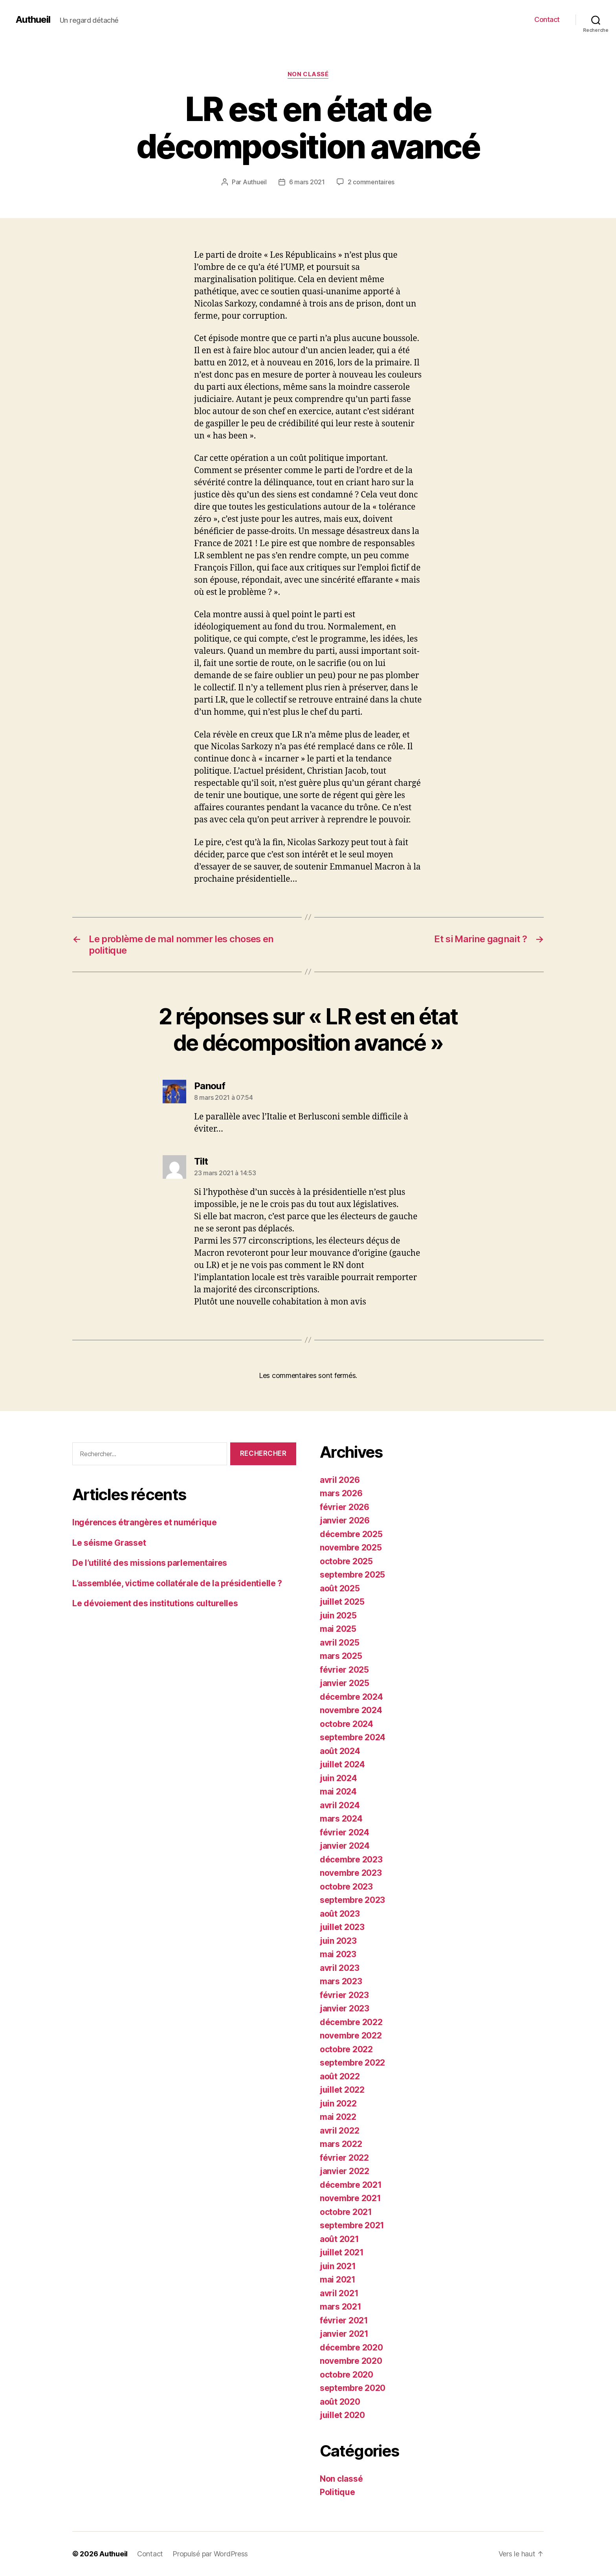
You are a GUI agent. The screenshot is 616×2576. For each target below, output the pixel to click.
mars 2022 (341, 2144)
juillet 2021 (342, 2252)
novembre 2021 (350, 2198)
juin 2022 (338, 2103)
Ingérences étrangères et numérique (144, 1522)
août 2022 (340, 2076)
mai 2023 (338, 1954)
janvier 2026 (345, 1520)
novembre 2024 (351, 1710)
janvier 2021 (344, 2334)
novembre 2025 (351, 1547)
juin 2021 (338, 2266)
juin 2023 (338, 1941)
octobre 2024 (346, 1724)
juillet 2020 (342, 2415)
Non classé (308, 74)
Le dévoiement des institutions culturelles (155, 1603)
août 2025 (340, 1588)
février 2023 (344, 1995)
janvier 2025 (344, 1683)
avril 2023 (339, 1968)
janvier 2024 (345, 1846)
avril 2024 (339, 1805)
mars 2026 (341, 1493)
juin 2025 (338, 1615)
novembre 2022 (351, 2035)
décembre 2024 (351, 1697)
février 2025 (344, 1670)
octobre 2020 (346, 2375)
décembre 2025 (351, 1534)
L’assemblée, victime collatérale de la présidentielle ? (177, 1583)
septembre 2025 (352, 1575)
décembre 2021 (351, 2185)
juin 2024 (338, 1778)
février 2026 (344, 1507)
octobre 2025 (346, 1561)
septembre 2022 (352, 2063)
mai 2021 (338, 2279)
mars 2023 (341, 1981)
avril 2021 (339, 2293)
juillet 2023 (342, 1927)
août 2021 (339, 2239)
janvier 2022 (344, 2171)
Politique (337, 2492)
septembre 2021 (352, 2225)
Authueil (33, 19)
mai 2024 (338, 1791)
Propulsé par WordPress (210, 2554)
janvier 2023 (344, 2008)
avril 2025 (339, 1643)
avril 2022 (339, 2131)
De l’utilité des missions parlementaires (149, 1563)
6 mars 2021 (307, 182)
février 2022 (344, 2158)
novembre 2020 (351, 2361)
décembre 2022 (351, 2022)
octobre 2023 (346, 1887)
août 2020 (340, 2402)
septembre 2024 (352, 1737)
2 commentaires (371, 182)
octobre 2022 (346, 2049)
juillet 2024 (342, 1764)
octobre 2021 (346, 2212)
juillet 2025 (342, 1602)
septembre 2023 (352, 1900)
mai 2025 (338, 1629)
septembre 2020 (352, 2388)
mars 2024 (341, 1819)
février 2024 (344, 1832)
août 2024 (340, 1751)
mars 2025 (341, 1656)
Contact (547, 19)
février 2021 (344, 2320)
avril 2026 (339, 1480)
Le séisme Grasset (109, 1543)
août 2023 (340, 1914)
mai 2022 (338, 2117)
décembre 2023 (351, 1859)
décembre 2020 (351, 2347)
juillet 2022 (342, 2090)
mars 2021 (340, 2307)
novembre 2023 (351, 1873)
